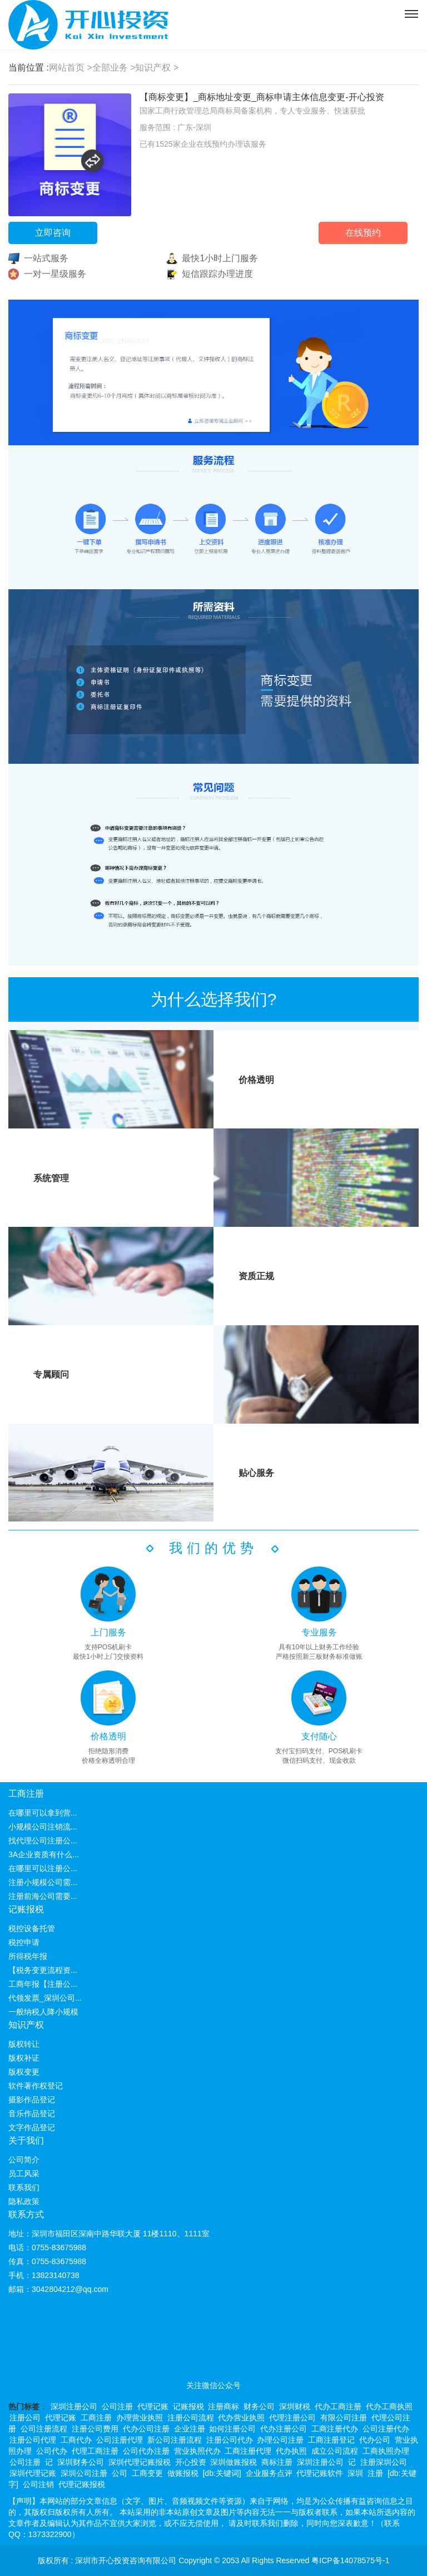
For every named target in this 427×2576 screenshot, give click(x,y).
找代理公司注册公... (42, 1840)
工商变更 (147, 2473)
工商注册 (26, 1793)
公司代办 (51, 2450)
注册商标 (223, 2406)
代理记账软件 (319, 2473)
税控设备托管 (31, 1928)
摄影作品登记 (31, 2099)
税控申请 (23, 1942)
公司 (119, 2473)
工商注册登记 (331, 2439)
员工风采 (23, 2173)
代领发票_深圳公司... (44, 1997)
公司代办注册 (146, 2450)
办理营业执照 (139, 2417)
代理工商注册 (95, 2450)
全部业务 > (114, 67)
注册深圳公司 (383, 2462)
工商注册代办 (334, 2428)
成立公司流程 (334, 2450)
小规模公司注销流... (42, 1826)
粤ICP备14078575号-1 (350, 2560)
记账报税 (26, 1909)
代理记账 (152, 2406)
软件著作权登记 (35, 2085)
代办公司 (374, 2439)
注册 (375, 2473)
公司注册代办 (386, 2428)
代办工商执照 (389, 2406)
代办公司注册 (146, 2428)
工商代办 (76, 2439)
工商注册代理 (248, 2450)
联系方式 (26, 2214)
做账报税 (182, 2473)
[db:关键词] (221, 2473)
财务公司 (259, 2406)
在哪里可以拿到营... (42, 1812)
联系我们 (23, 2187)
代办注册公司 (283, 2428)
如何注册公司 (232, 2428)
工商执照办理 (386, 2450)
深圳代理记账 (32, 2473)
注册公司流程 (190, 2417)
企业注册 (189, 2428)
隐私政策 (23, 2201)
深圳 (355, 2473)
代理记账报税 (81, 2484)
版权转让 (23, 2044)
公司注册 (117, 2406)
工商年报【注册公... (42, 1984)
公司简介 (23, 2159)
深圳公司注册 (84, 2473)
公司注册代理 (119, 2439)
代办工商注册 (338, 2406)
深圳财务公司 (80, 2462)
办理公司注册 (280, 2439)
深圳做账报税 (233, 2462)
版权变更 (23, 2071)
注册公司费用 (95, 2428)
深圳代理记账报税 (139, 2462)
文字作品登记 (31, 2127)
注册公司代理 (32, 2439)
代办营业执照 (241, 2417)
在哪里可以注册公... (42, 1868)
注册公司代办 (229, 2439)
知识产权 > (156, 67)
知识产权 (26, 2025)
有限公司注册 (343, 2417)
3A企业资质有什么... (43, 1854)
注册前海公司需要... (42, 1896)
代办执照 (291, 2450)
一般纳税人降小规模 (43, 2011)
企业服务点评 (269, 2473)
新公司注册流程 (174, 2439)
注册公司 (25, 2417)
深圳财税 (294, 2406)
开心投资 (190, 2462)
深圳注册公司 (74, 2406)
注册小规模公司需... (42, 1882)
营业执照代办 (197, 2450)
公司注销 (38, 2484)
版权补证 (23, 2057)
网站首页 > (70, 67)
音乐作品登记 (31, 2113)
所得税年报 (27, 1956)
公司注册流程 (44, 2428)
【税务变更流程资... (42, 1970)
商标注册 (276, 2462)
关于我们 (26, 2140)
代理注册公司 (292, 2417)
